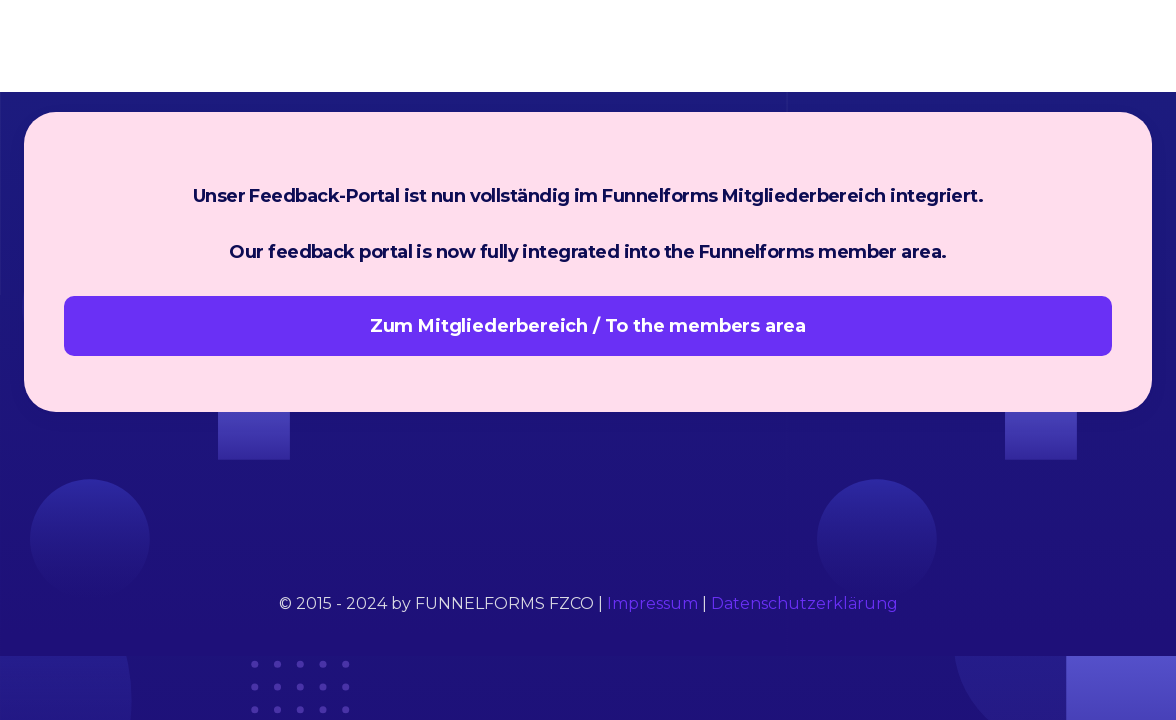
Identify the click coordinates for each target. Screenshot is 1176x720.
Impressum (652, 603)
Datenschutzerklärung (804, 603)
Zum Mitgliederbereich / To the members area (588, 326)
